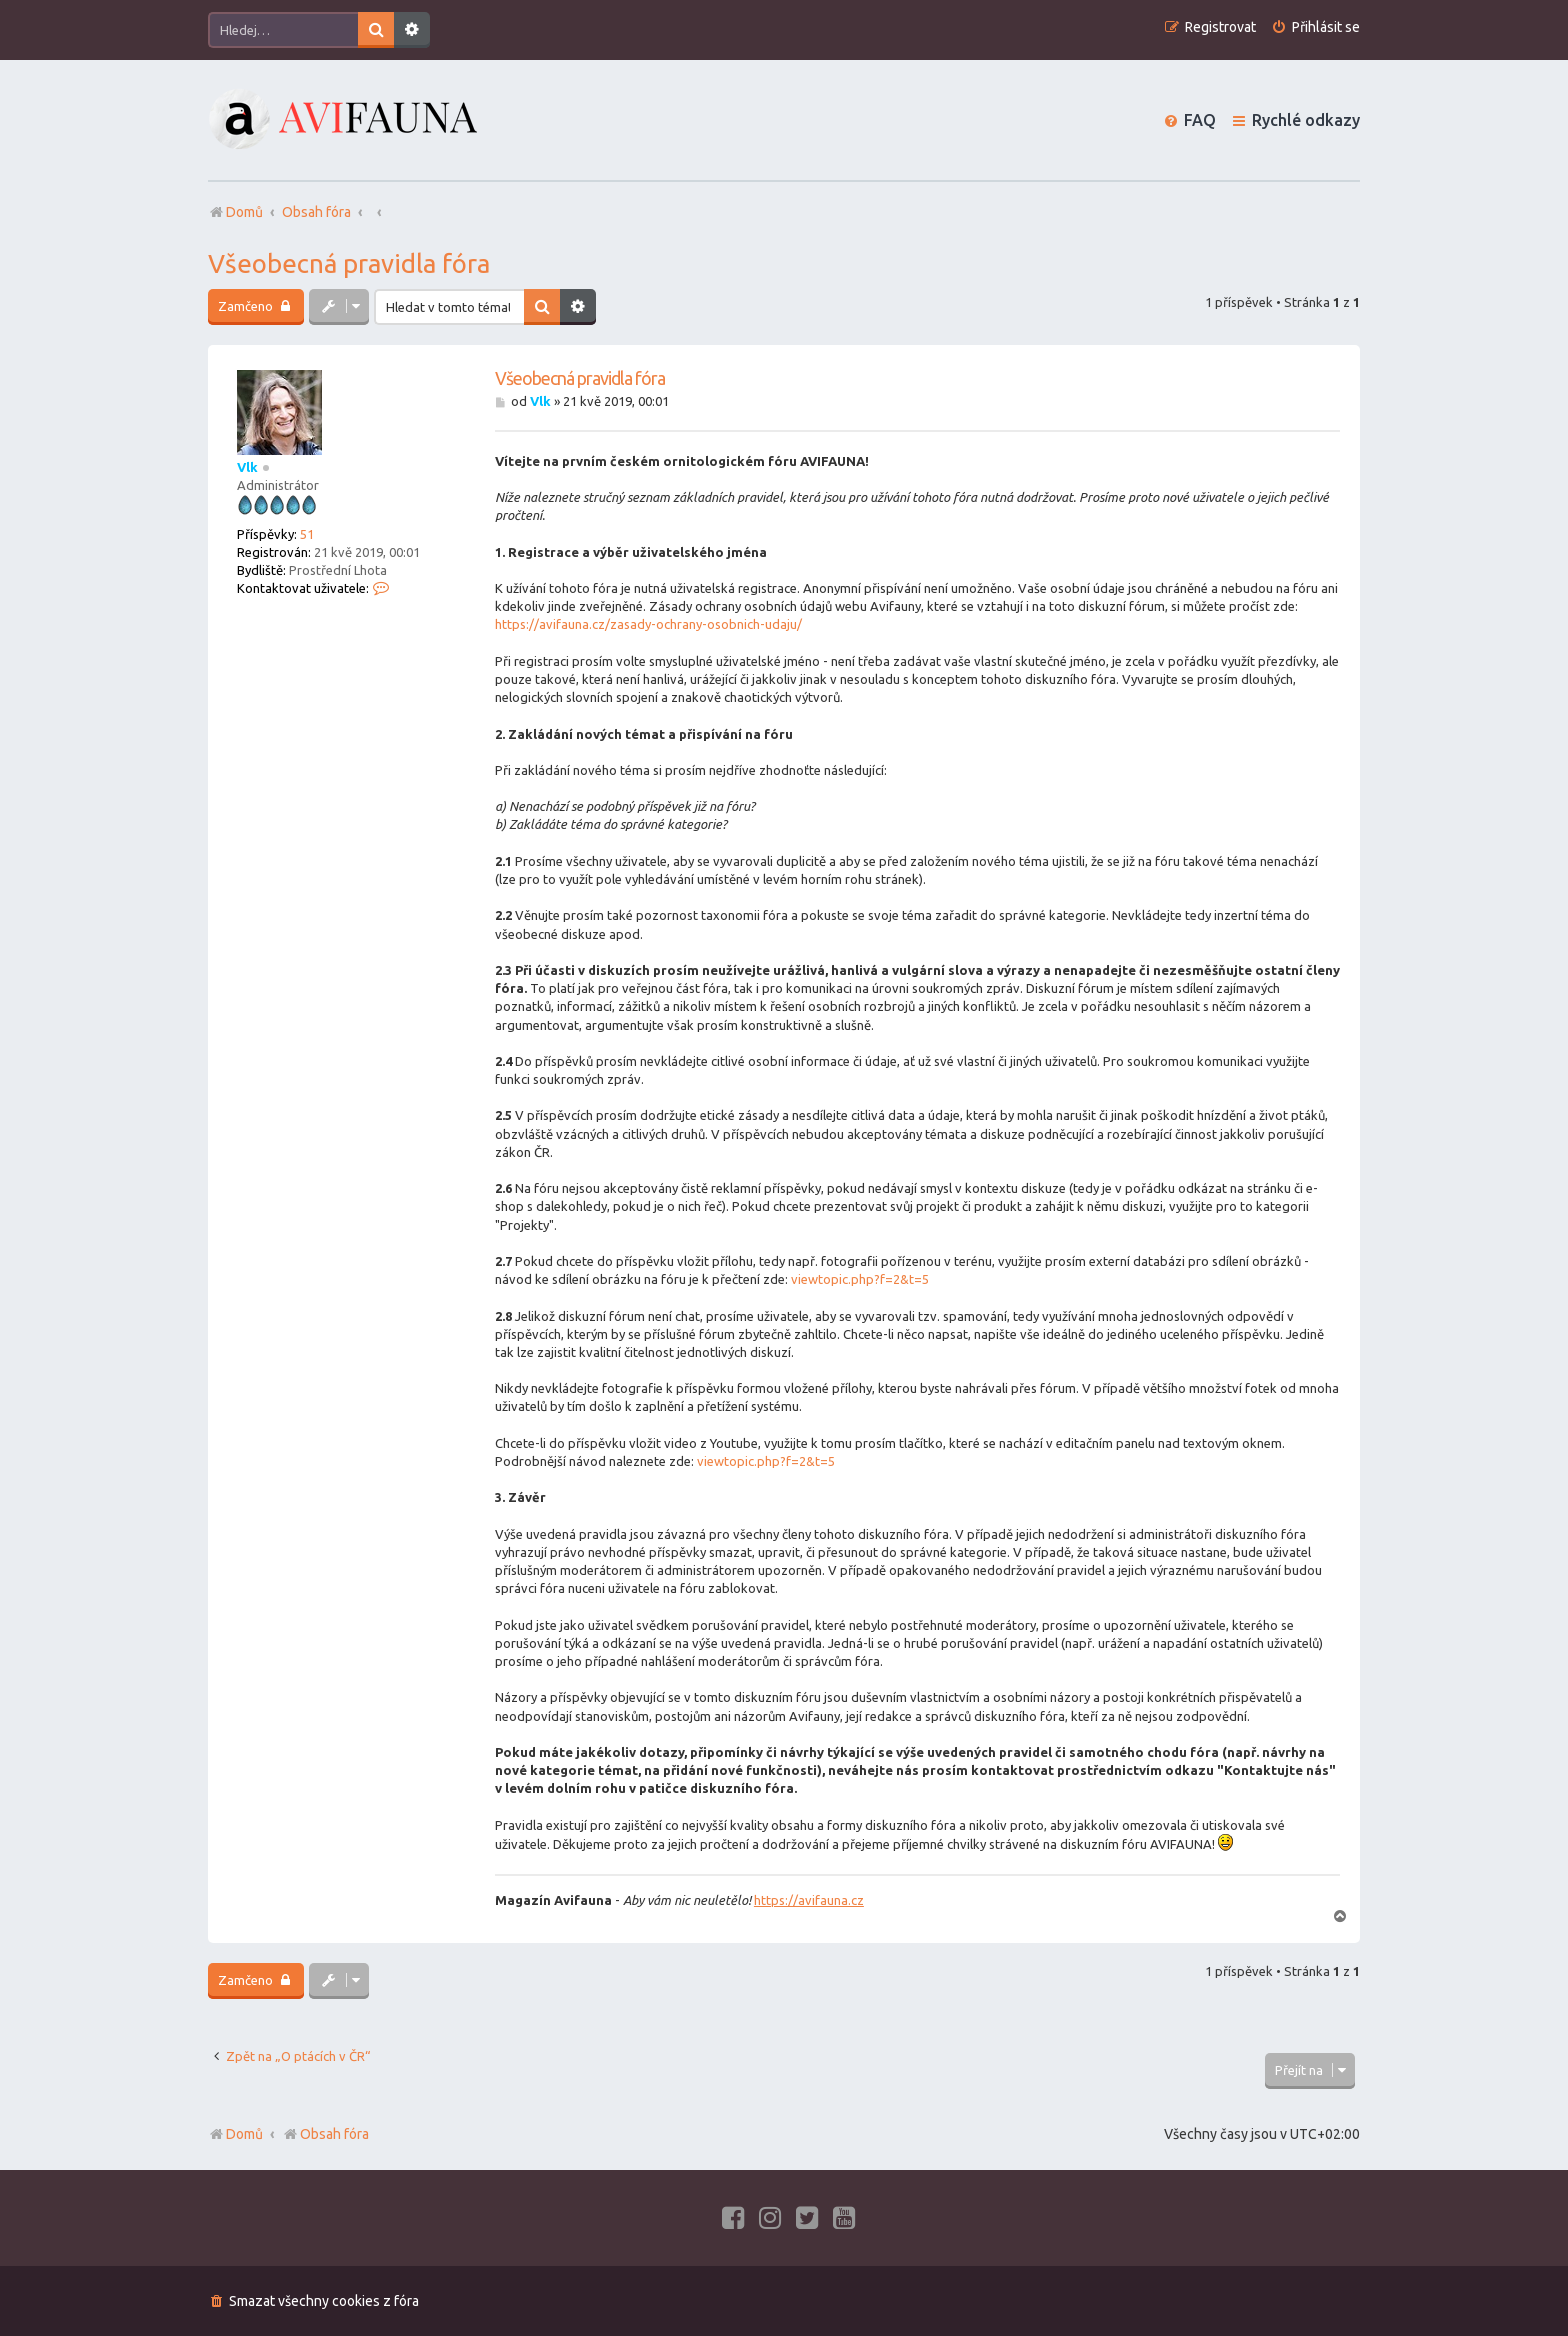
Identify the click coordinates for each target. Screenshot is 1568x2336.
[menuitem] (1315, 27)
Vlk (247, 467)
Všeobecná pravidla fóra (349, 263)
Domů (244, 2134)
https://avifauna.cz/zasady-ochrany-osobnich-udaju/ (648, 624)
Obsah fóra (325, 2134)
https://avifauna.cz (809, 1900)
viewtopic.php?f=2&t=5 (860, 1279)
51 (307, 534)
